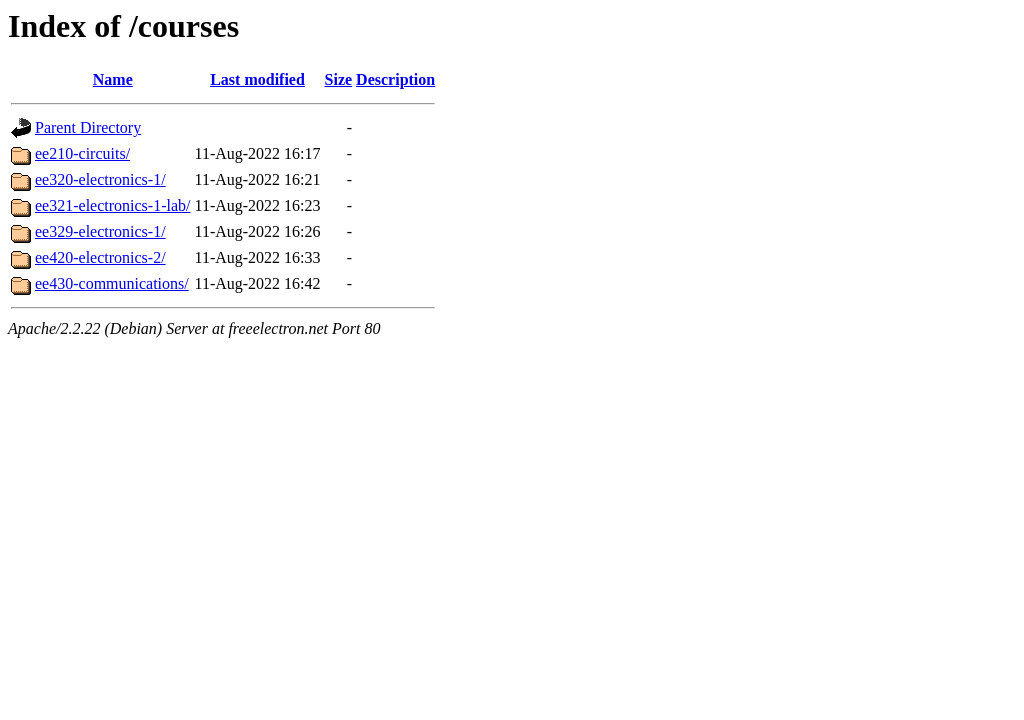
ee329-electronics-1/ (100, 231)
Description (395, 79)
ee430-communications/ (112, 283)
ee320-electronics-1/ (100, 179)
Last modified (257, 79)
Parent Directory (88, 127)
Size (339, 79)
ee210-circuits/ (82, 153)
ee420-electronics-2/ (100, 257)
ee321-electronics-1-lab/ (112, 205)
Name (113, 79)
